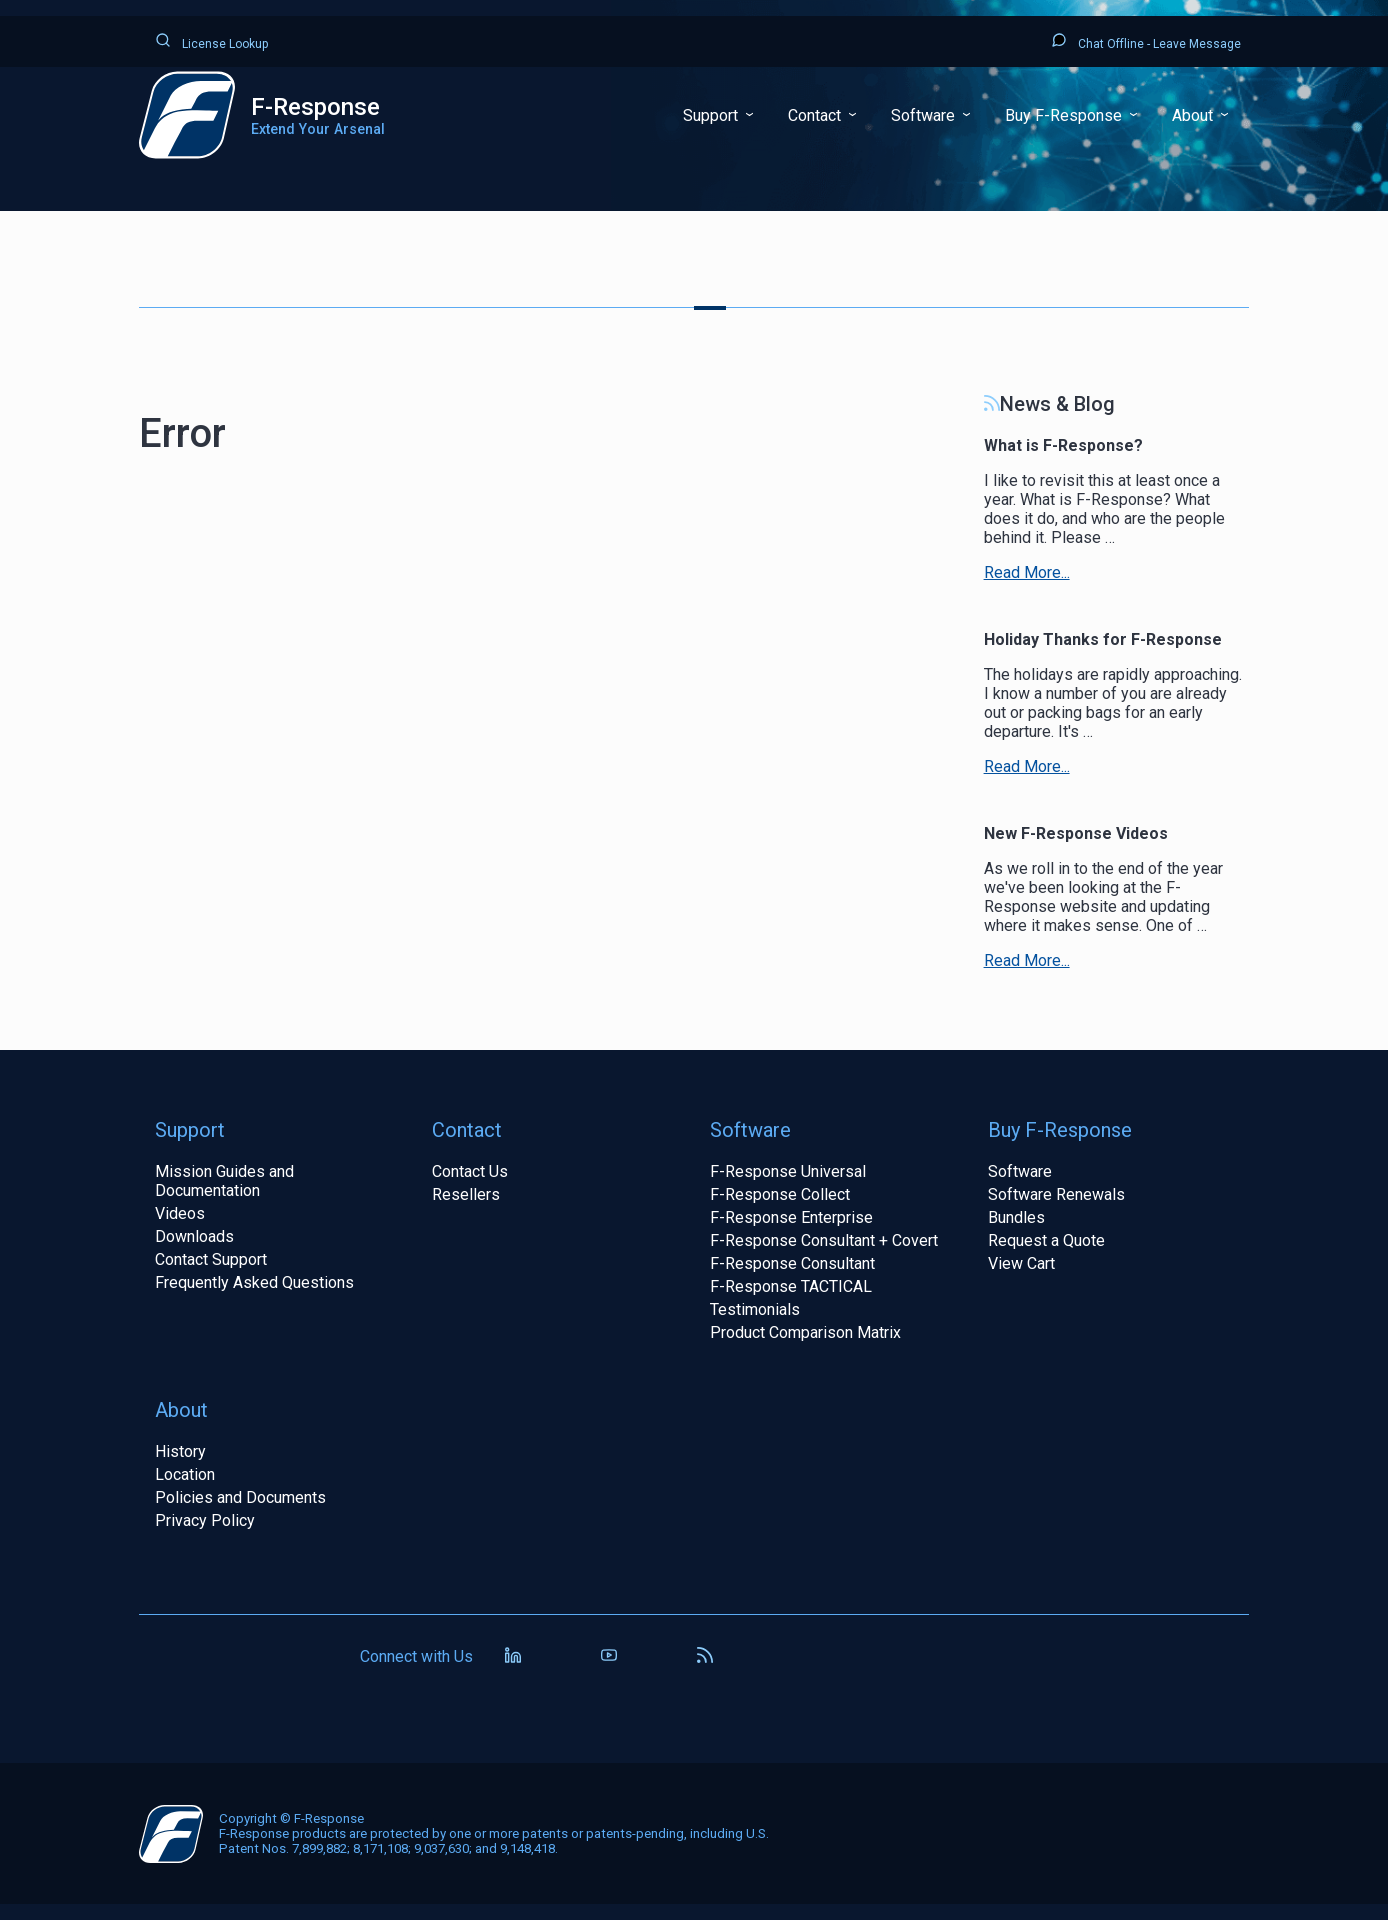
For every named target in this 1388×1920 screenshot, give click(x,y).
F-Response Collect (780, 1194)
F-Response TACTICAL (791, 1286)
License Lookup (211, 41)
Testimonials (755, 1309)
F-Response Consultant (792, 1263)
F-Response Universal (788, 1171)
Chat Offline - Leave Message (1146, 41)
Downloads (194, 1236)
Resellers (466, 1194)
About (1194, 115)
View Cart (1021, 1263)
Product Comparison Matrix (805, 1332)
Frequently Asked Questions (254, 1282)
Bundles (1016, 1217)
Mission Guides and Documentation (224, 1181)
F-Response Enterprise (791, 1217)
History (180, 1451)
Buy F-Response (1065, 115)
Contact (816, 115)
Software (925, 115)
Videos (180, 1213)
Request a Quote (1046, 1240)
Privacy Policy (205, 1520)
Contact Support (211, 1259)
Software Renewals (1056, 1194)
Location (185, 1474)
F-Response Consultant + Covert (824, 1240)
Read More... (1027, 572)
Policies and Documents (240, 1497)
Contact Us (470, 1171)
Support (712, 115)
